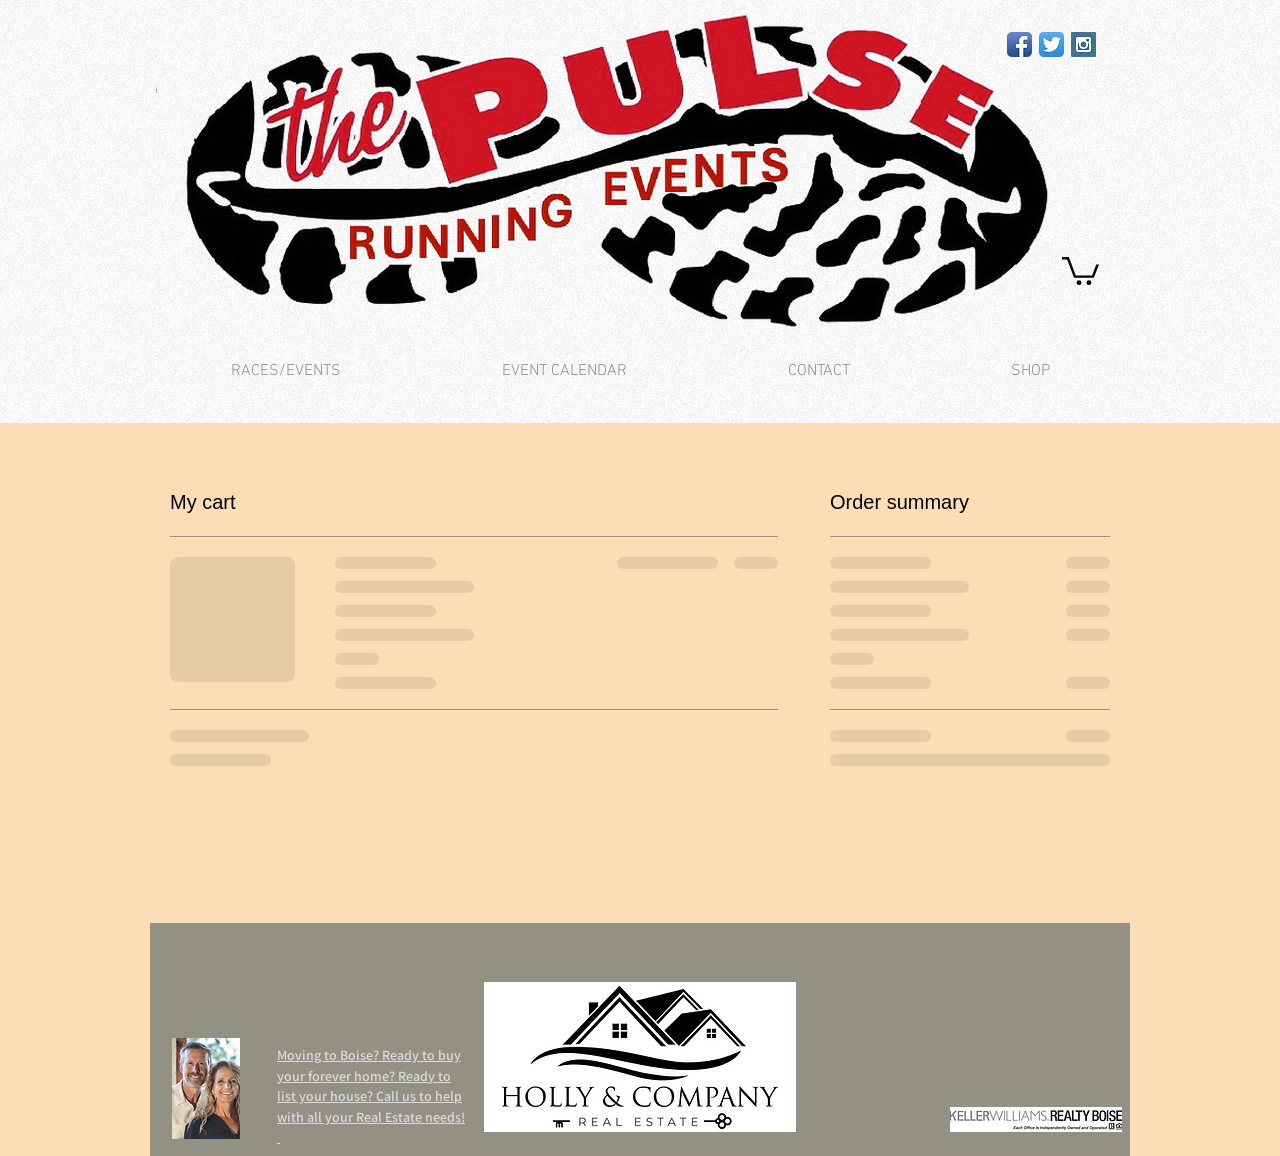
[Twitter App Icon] (1051, 44)
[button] (1080, 269)
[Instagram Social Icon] (1083, 44)
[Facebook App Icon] (1019, 44)
